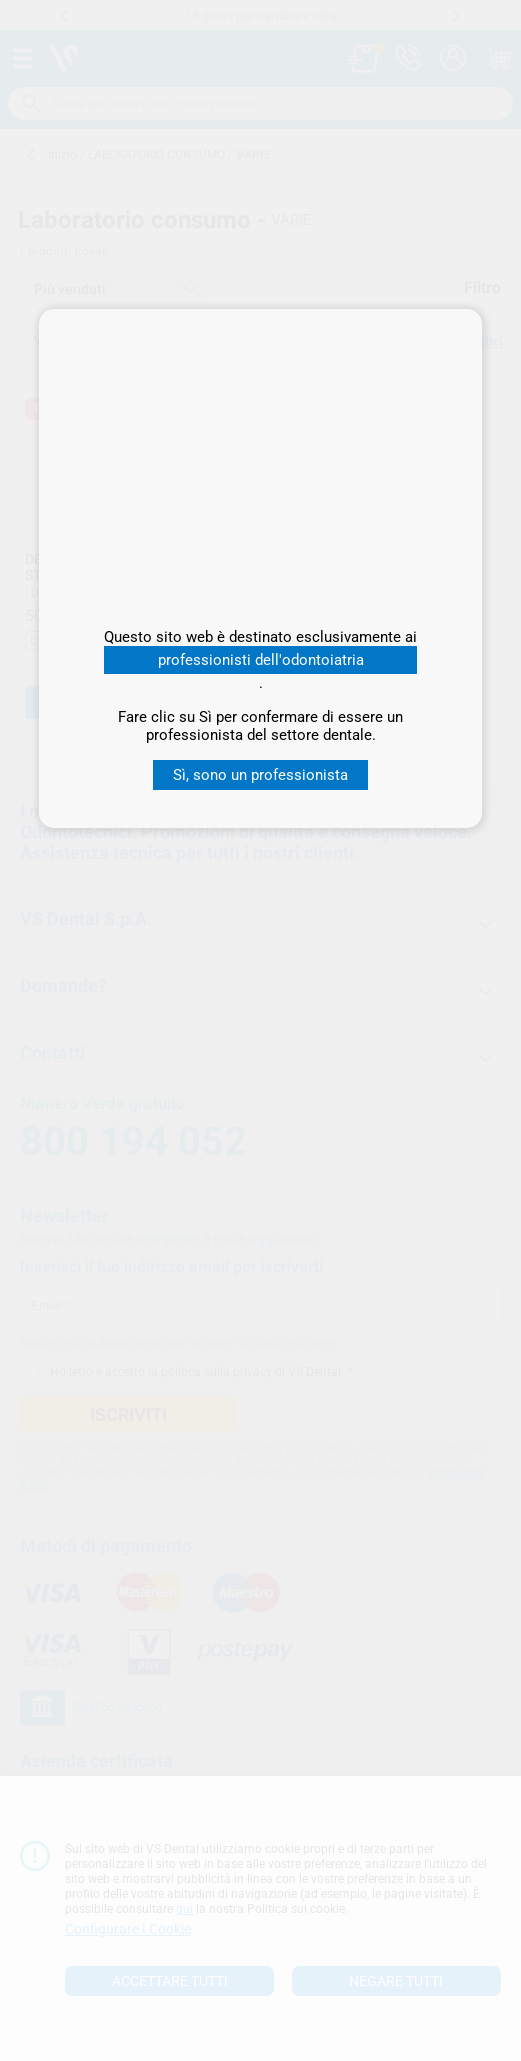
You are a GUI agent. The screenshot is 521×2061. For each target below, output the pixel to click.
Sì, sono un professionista (260, 775)
